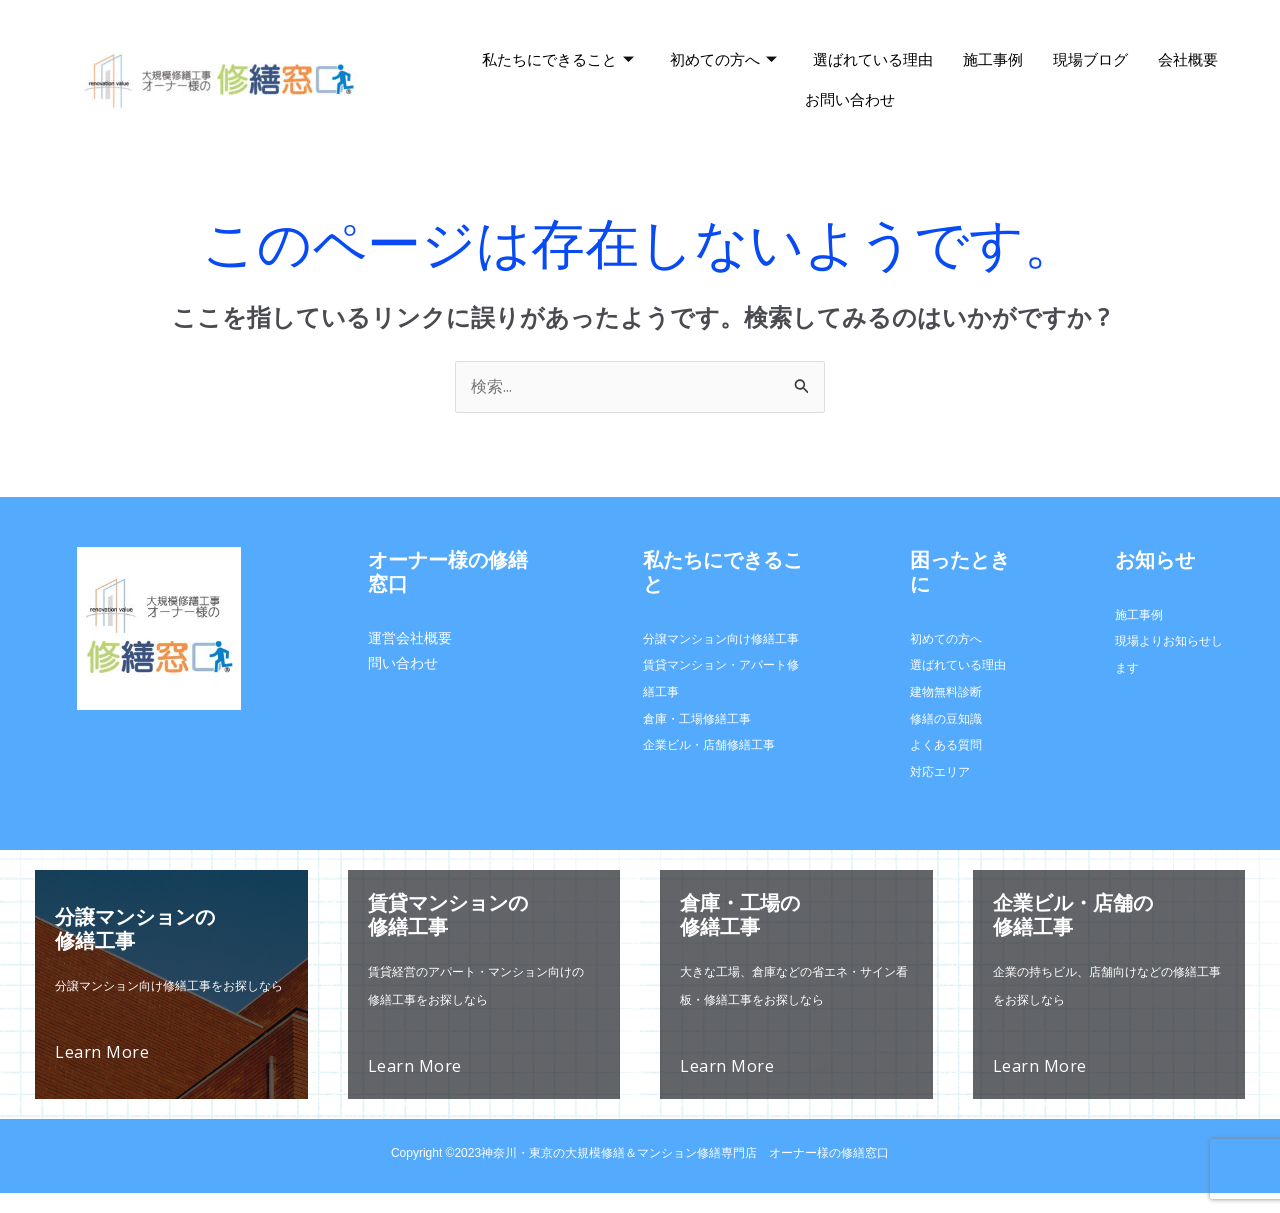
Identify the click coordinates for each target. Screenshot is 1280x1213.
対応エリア (940, 771)
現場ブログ (1090, 59)
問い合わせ (403, 662)
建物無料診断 (946, 691)
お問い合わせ (850, 99)
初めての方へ (723, 60)
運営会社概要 (410, 637)
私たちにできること (558, 60)
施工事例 (993, 59)
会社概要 (1188, 59)
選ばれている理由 (873, 59)
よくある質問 (946, 744)
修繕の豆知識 (946, 718)
